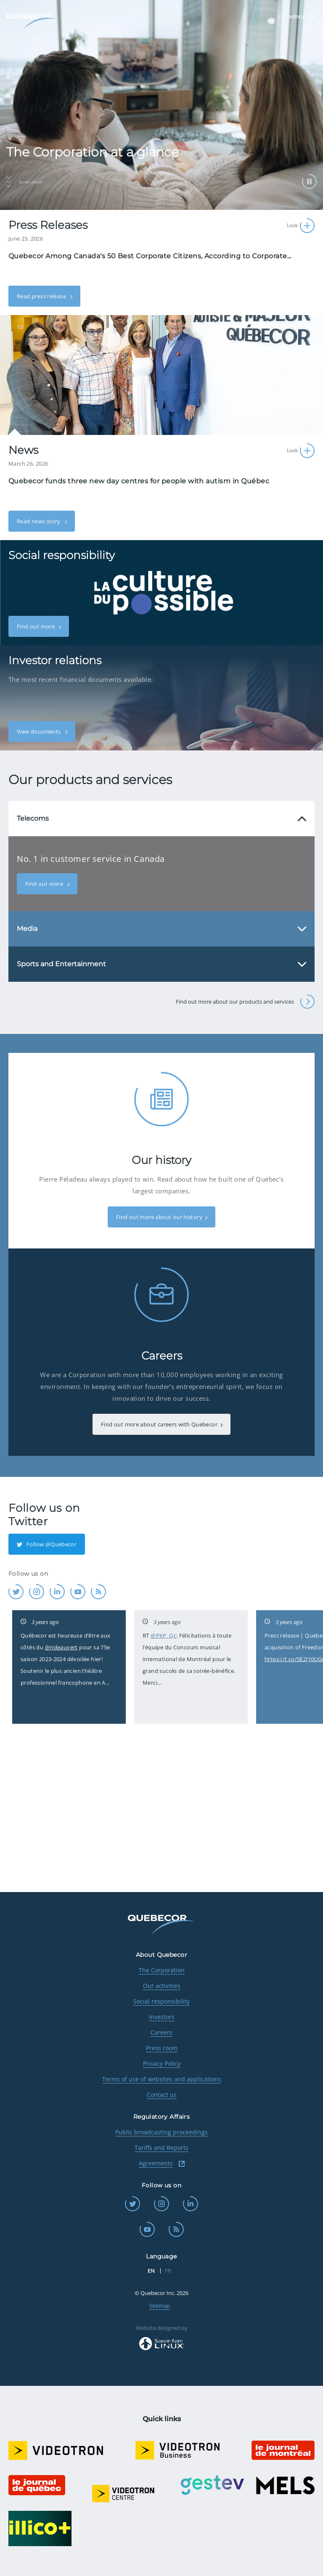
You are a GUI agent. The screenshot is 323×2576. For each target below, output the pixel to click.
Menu (303, 17)
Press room (161, 2048)
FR (281, 17)
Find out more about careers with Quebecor (159, 1424)
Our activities (161, 1986)
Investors (162, 2017)
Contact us (162, 2095)
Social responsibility (161, 2001)
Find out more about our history (159, 1217)
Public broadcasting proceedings (161, 2132)
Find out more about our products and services (245, 1001)
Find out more (36, 626)
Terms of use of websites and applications (161, 2079)
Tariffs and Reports (161, 2148)
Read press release (42, 296)
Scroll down (24, 181)
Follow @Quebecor (47, 1544)
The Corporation (162, 1970)
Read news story (39, 521)
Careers (161, 2032)
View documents (39, 731)
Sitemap (159, 2305)
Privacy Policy (161, 2063)
